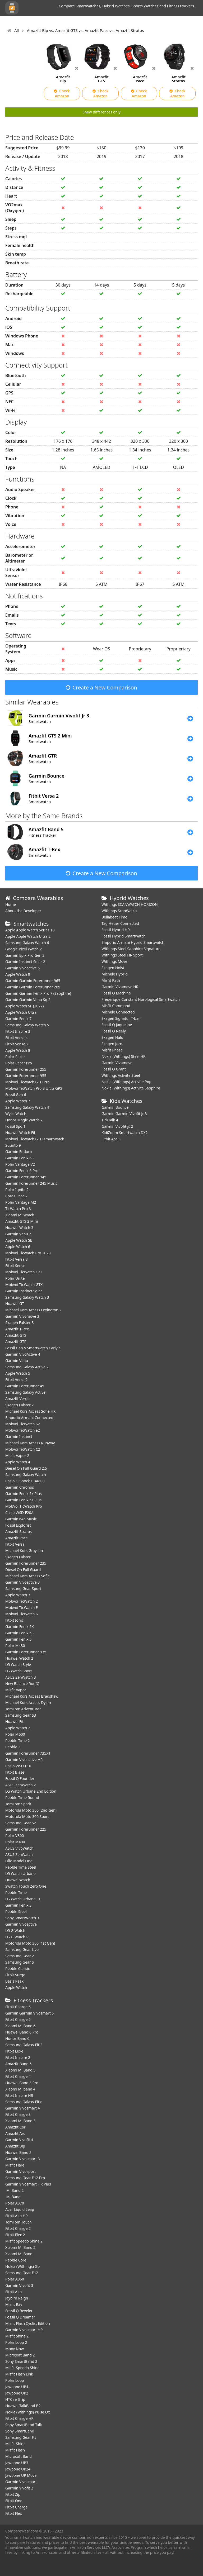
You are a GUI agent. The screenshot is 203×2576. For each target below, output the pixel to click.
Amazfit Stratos (18, 1531)
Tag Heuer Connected (120, 923)
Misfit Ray (13, 2304)
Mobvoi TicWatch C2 (22, 1449)
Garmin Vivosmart (21, 2481)
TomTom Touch (18, 2222)
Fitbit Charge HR (19, 2418)
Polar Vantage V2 (20, 1164)
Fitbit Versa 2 (16, 1379)
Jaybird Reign (16, 2298)
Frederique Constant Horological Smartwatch (141, 999)
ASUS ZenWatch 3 (20, 1677)
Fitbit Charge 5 (18, 2019)
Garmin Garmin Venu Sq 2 (27, 999)
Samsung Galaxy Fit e (23, 2101)
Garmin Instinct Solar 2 (25, 961)
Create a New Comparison (101, 687)
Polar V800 (14, 1835)
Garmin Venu (16, 1360)
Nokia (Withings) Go (22, 2266)
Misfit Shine (15, 2443)
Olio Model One (19, 1860)
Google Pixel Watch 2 (23, 948)
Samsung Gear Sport (23, 1588)
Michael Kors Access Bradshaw (31, 1696)
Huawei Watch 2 (19, 1658)
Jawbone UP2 (16, 2393)
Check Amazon (62, 93)
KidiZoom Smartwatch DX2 (125, 1132)
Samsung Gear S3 (20, 1715)
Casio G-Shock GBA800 (25, 1480)
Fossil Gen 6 (15, 1094)
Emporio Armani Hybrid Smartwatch (133, 942)
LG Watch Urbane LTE (24, 1898)
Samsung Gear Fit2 (21, 2272)
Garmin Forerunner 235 (25, 1563)
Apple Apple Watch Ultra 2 (28, 936)
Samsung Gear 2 (19, 1955)
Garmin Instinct (18, 1436)
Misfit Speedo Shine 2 (24, 2241)
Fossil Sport (15, 1126)
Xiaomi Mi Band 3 (20, 2120)
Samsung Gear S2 (20, 1822)
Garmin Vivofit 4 (19, 2139)
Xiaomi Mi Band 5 (20, 2070)
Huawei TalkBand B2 (23, 2405)
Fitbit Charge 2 (18, 2228)
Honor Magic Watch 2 (24, 1119)
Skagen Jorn (112, 1043)
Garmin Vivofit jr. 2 (117, 1126)
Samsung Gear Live (22, 1949)
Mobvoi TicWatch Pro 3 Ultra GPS (33, 1088)
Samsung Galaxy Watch (25, 1474)
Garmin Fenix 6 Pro (21, 1170)
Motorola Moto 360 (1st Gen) (30, 1943)
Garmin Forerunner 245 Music (31, 1183)
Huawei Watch (17, 1879)
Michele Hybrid (115, 974)
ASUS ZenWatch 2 (20, 1784)
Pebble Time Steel (20, 1867)
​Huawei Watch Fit (20, 1132)
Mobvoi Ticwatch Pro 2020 (28, 1252)
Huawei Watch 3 (19, 1227)
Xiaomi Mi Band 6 (20, 2025)
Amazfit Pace (16, 1537)
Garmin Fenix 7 (18, 1018)
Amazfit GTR (15, 1341)
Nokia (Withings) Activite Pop (126, 1081)
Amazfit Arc (15, 2133)
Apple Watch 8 (17, 1050)
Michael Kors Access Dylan (28, 1702)
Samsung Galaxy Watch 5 (27, 1024)
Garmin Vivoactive (21, 1924)
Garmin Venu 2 (18, 1233)
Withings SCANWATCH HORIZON (130, 904)
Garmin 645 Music (21, 1518)
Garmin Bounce (115, 1107)
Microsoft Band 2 (20, 2355)
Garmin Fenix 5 (18, 1639)
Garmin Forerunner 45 (24, 1385)
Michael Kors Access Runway (30, 1442)
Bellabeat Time (114, 917)
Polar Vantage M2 (20, 1202)
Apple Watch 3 (17, 1594)
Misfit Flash (15, 2450)
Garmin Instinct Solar (23, 1290)
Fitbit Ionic (14, 1620)
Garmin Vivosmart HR (24, 2329)
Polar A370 (14, 2203)
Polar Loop (14, 2380)
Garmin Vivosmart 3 (22, 2158)
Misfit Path (111, 980)
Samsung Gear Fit (20, 2437)
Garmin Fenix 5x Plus (23, 1493)
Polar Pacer (15, 1056)
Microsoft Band (18, 2456)
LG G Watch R (17, 1936)
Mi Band (13, 2196)
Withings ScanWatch (119, 910)
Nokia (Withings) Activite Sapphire (131, 1088)
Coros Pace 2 (16, 1195)
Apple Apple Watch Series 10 (30, 929)
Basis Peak (14, 1981)
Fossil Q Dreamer (20, 2317)
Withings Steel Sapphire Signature (131, 948)
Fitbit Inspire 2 (17, 2057)
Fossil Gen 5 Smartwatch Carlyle (33, 1347)
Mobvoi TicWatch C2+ (23, 1271)
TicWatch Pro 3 (18, 1208)
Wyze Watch (15, 1113)
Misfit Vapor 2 (17, 1455)
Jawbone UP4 (16, 2386)
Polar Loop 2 (16, 2342)
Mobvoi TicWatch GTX (24, 1284)
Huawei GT (14, 1303)
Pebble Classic (17, 1968)
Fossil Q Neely (114, 1031)
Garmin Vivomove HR (120, 986)
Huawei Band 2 (18, 2152)
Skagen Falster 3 (19, 1322)
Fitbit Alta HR (16, 2215)
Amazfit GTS (15, 1335)
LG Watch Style (18, 1664)
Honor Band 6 (17, 2038)
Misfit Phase (112, 1050)
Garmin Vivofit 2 (19, 2488)
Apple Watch (16, 1987)
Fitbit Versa (15, 1544)
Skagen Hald (112, 1037)
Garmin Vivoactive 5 (22, 967)
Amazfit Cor (15, 2127)
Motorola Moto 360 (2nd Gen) (31, 1810)
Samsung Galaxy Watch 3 (27, 1297)
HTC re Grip (15, 2399)
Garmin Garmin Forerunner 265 (32, 986)
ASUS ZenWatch (19, 1854)
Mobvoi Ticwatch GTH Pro (27, 1081)
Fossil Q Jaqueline (117, 1024)
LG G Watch (15, 1930)
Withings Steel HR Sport (122, 955)
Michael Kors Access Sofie (27, 1575)
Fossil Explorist (18, 1525)
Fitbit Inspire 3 (17, 1031)
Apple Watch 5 (17, 1373)
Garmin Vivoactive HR (24, 1759)
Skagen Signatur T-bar (121, 1018)
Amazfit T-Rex (17, 1328)
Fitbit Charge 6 (18, 2006)
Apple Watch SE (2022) (24, 1005)
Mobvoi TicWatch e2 (22, 1430)
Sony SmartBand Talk (23, 2424)
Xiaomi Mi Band (19, 2253)
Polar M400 (15, 1841)
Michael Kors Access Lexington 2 (33, 1309)
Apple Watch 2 (17, 1727)
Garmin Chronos (19, 1487)
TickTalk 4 (110, 1119)
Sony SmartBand (19, 2431)
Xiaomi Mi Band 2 (20, 2247)
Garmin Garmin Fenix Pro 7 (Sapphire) (38, 993)
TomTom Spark (18, 1803)
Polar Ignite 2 (17, 1189)
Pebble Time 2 (17, 1740)
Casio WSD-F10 (18, 1765)
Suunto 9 (13, 1145)
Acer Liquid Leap (19, 2209)
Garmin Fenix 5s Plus (23, 1499)
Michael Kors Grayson (24, 1550)
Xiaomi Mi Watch (19, 1214)
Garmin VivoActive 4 (22, 1354)
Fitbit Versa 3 (16, 1259)
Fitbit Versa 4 (16, 1037)
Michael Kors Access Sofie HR (30, 1411)
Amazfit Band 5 (18, 2063)
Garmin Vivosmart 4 (22, 2108)
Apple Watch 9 (17, 974)
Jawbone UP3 (16, 2462)
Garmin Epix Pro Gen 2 (24, 955)
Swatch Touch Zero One (25, 1886)
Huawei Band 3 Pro (21, 2082)
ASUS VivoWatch (19, 1848)
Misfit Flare (14, 2165)
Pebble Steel (16, 1911)
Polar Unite (15, 1278)
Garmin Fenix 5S (19, 1632)
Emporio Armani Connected (29, 1417)
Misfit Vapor (15, 1689)
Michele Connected (118, 1012)
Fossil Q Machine (116, 993)
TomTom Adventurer (23, 1708)
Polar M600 (15, 1734)
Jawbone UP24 (17, 2469)
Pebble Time (16, 1892)
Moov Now (14, 2348)
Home (10, 904)
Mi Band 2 (14, 2190)
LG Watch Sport (18, 1670)
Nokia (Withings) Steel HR (124, 1056)
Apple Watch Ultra (20, 1012)
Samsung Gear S (19, 1962)
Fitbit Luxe (14, 2051)
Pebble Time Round (22, 1797)
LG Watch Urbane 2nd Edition (30, 1791)
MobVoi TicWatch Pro (23, 1506)
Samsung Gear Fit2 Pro (25, 2177)
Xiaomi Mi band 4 (20, 2089)
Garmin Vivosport (20, 2171)
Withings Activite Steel (121, 1075)
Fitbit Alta (13, 2291)
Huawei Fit (14, 1721)
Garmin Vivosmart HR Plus (28, 2184)
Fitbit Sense (15, 1265)
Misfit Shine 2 (17, 2336)
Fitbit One (13, 2500)
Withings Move (114, 961)
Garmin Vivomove (117, 1062)
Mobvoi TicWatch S (21, 1613)
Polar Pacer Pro (18, 1062)
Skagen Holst (113, 967)
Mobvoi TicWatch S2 (22, 1423)
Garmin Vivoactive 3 (22, 1582)
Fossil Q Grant (114, 1069)
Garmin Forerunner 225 (25, 1829)
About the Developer (23, 910)
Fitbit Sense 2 (16, 1043)
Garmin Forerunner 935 (25, 1651)
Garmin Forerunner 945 (25, 1176)
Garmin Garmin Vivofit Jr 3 (124, 1113)
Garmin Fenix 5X (19, 1626)
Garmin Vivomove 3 (22, 1316)
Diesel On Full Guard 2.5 (26, 1468)
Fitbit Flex (13, 2513)
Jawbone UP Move (20, 2475)
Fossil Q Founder (19, 1778)
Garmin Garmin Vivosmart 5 (29, 2013)
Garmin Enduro (18, 1151)
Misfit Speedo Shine (22, 2367)
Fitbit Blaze (14, 1772)
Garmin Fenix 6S (19, 1157)
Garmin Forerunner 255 (25, 1069)
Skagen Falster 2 (19, 1404)
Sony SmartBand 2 (21, 2361)
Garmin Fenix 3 (18, 1905)
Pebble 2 (12, 1746)
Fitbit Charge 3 (18, 2114)
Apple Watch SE (18, 1240)
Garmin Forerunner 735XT (27, 1753)
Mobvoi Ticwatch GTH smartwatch (34, 1138)
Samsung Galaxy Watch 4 (27, 1107)
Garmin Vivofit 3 (19, 2285)
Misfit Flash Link (19, 2374)
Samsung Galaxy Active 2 (27, 1366)
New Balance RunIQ (22, 1683)
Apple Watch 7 (17, 1100)
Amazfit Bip (15, 2146)
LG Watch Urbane (20, 1873)
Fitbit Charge (16, 2507)
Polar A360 (14, 2279)
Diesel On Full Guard (23, 1569)
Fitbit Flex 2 (15, 2234)
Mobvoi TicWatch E (21, 1607)
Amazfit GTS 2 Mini (21, 1221)
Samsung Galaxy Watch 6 (27, 942)
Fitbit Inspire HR (19, 2095)
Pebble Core (15, 2260)
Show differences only (101, 112)
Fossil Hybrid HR (116, 929)
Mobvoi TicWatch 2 (21, 1601)
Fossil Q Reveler (19, 2310)
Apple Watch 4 (17, 1461)
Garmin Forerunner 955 (25, 1075)
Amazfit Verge (17, 1398)
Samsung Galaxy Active (25, 1392)
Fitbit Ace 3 (111, 1138)
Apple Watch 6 (17, 1246)
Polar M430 (15, 1645)
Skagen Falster (18, 1556)
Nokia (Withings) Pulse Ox (27, 2412)
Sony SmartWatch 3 (22, 1917)
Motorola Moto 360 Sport (27, 1816)
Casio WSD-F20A (19, 1512)
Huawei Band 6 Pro (21, 2032)
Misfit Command (116, 1005)
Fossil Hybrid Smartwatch (124, 936)
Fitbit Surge (15, 1974)
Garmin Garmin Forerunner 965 (32, 980)
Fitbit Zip (12, 2494)
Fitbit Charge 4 (18, 2076)
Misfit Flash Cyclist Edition (27, 2323)
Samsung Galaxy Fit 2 (23, 2044)
